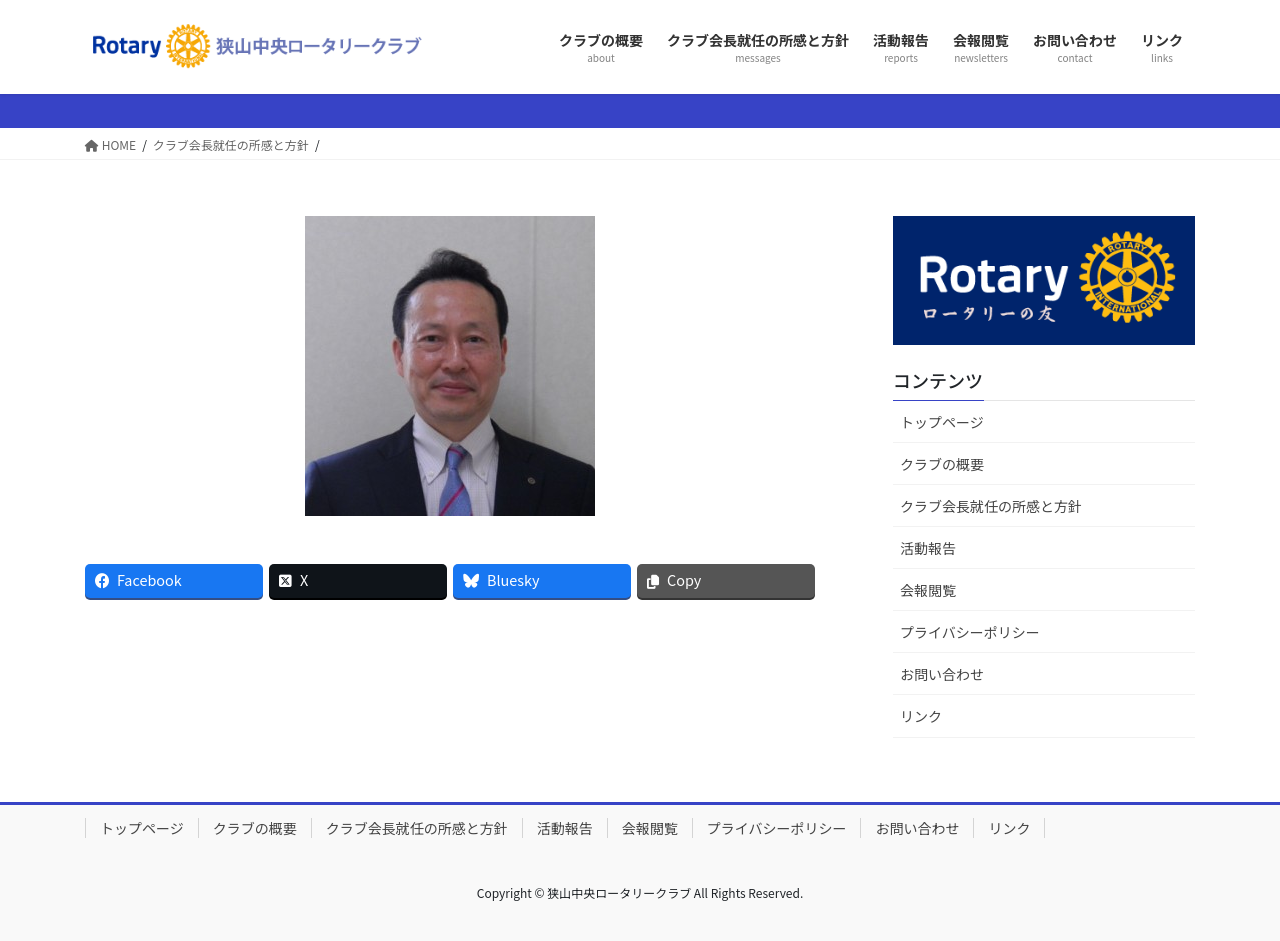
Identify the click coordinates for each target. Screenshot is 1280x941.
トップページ (942, 422)
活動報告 (928, 548)
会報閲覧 (928, 590)
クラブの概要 (942, 464)
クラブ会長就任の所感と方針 (991, 506)
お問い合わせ (942, 674)
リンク (921, 716)
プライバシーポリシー (970, 632)
